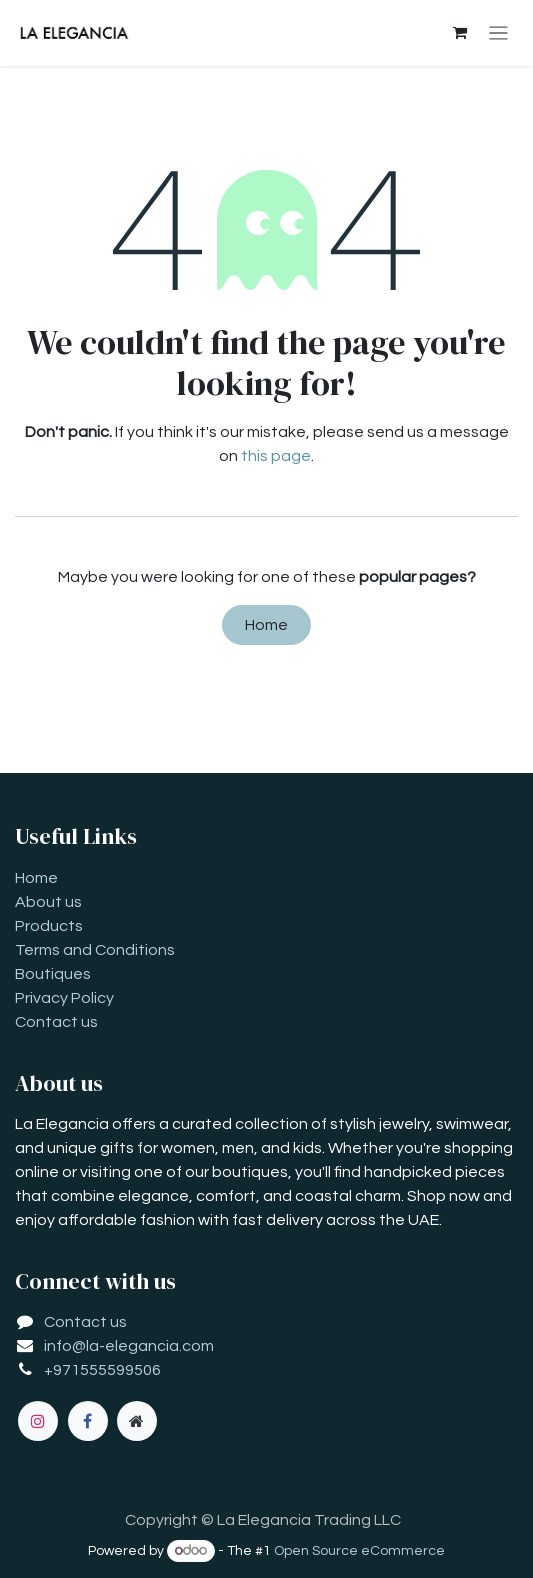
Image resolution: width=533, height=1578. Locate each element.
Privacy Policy (64, 998)
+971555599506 (102, 1370)
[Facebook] (88, 1421)
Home (266, 625)
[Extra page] (137, 1421)
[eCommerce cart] (460, 33)
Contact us (56, 1022)
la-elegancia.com (150, 1346)
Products (49, 926)
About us (48, 902)
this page (276, 456)
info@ (65, 1346)
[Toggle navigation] (498, 33)
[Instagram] (38, 1421)
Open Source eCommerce (359, 1551)
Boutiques (53, 974)
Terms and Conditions (95, 950)
